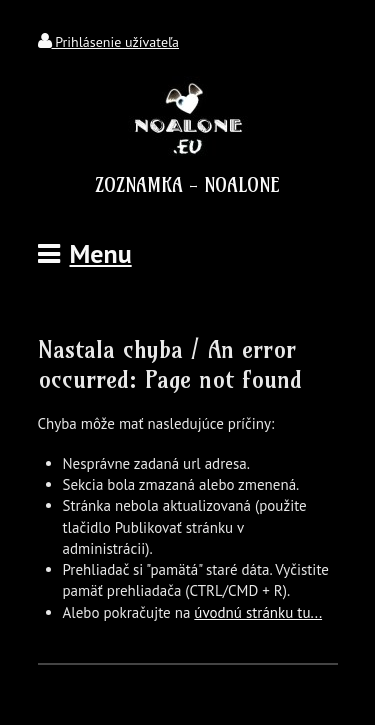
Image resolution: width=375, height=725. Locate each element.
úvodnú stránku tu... (258, 612)
